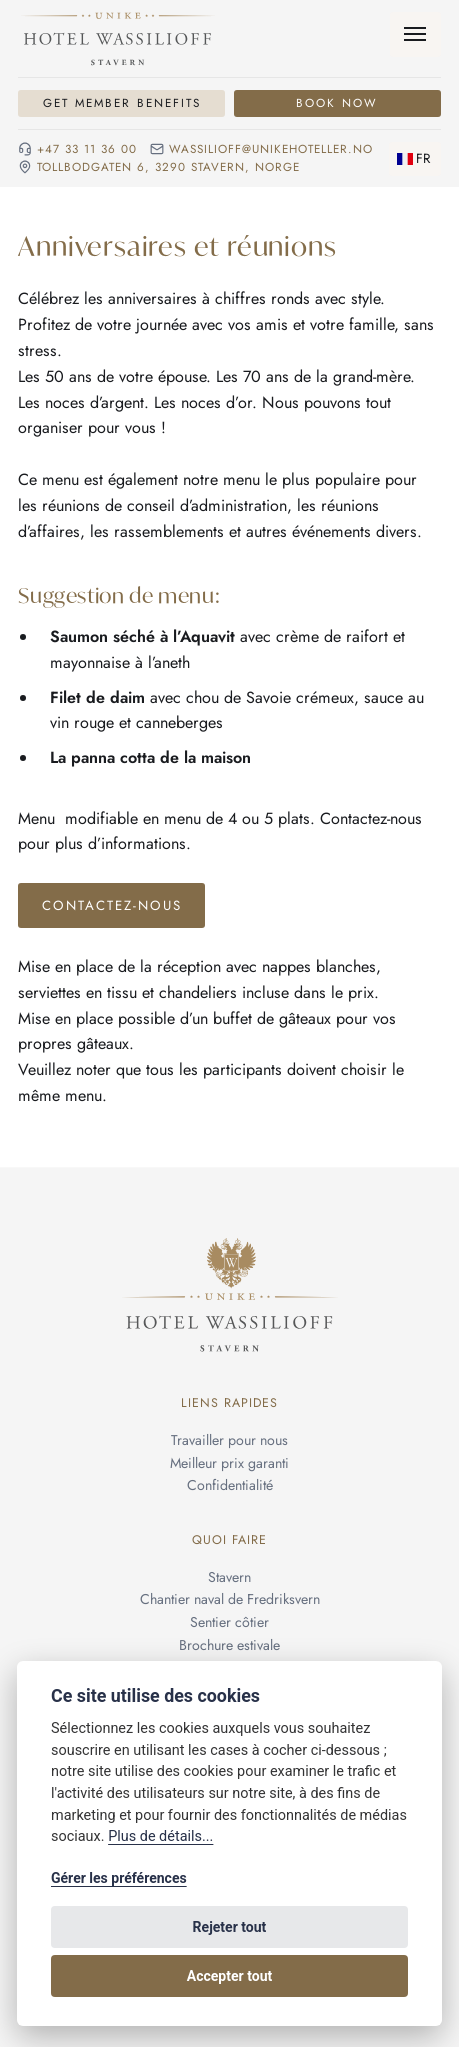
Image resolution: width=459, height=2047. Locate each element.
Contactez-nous (112, 905)
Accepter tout (229, 1976)
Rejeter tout (230, 1927)
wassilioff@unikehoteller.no (271, 149)
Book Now (337, 103)
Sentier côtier (229, 1622)
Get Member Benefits (122, 103)
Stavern (229, 1577)
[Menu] (415, 34)
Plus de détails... (160, 1836)
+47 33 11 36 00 (87, 149)
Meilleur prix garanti (229, 1463)
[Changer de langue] (414, 159)
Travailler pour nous (229, 1440)
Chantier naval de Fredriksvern (230, 1600)
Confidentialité (230, 1486)
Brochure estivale (229, 1645)
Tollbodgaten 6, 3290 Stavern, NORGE (168, 167)
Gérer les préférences (119, 1878)
